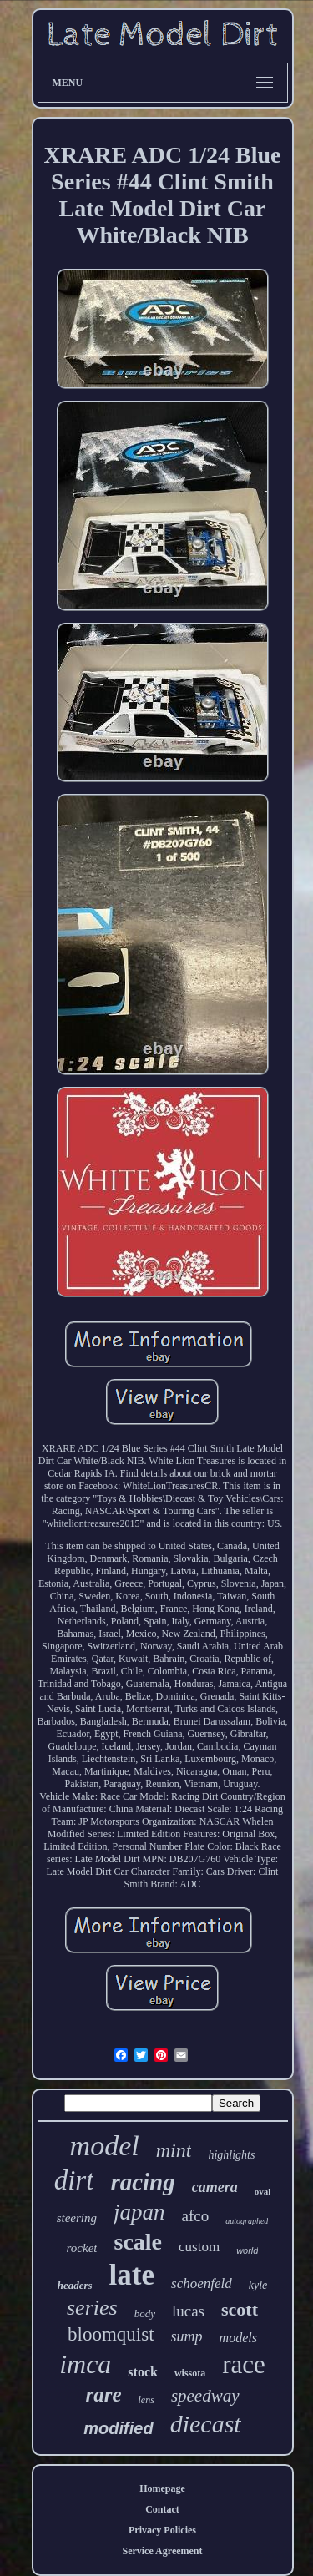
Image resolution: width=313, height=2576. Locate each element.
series (92, 2308)
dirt (74, 2180)
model (104, 2145)
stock (143, 2372)
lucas (188, 2311)
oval (263, 2191)
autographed (246, 2220)
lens (146, 2400)
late (131, 2275)
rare (103, 2394)
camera (215, 2187)
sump (187, 2336)
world (247, 2250)
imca (85, 2364)
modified (118, 2428)
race (243, 2364)
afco (196, 2216)
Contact (162, 2509)
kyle (258, 2285)
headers (75, 2285)
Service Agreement (162, 2551)
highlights (231, 2155)
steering (77, 2218)
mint (174, 2150)
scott (239, 2309)
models (238, 2338)
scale (138, 2242)
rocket (82, 2248)
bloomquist (111, 2334)
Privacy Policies (162, 2530)
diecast (205, 2423)
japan (139, 2212)
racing (142, 2182)
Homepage (162, 2488)
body (144, 2313)
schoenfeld (201, 2283)
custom (199, 2247)
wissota (189, 2373)
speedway (205, 2396)
